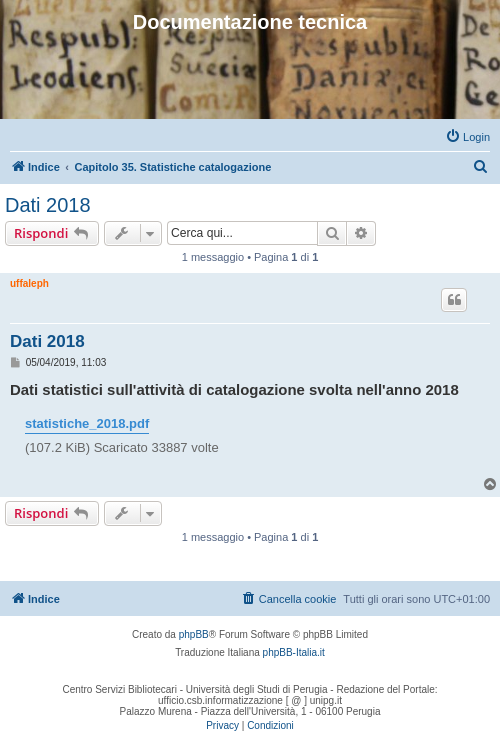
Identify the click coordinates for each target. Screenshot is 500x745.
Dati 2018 (48, 205)
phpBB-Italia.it (294, 652)
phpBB (194, 634)
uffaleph (29, 283)
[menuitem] (467, 137)
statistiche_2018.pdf (87, 423)
